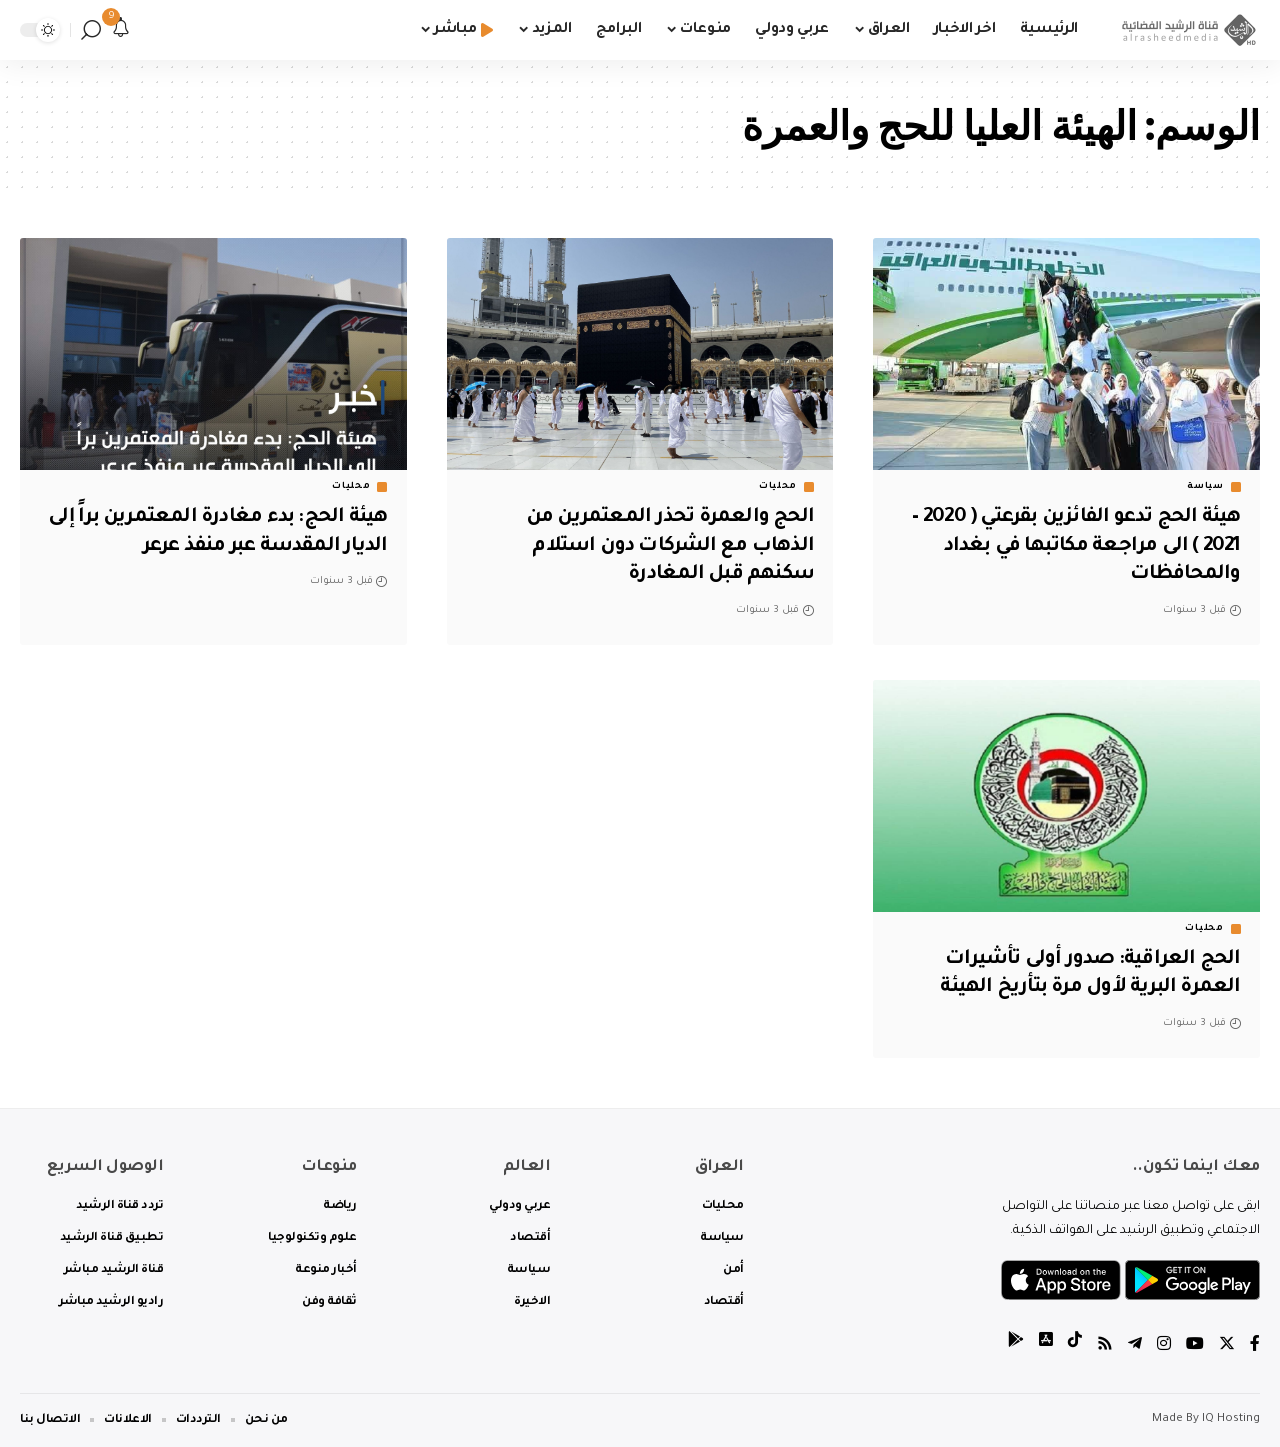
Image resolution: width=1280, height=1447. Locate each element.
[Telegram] (1135, 1346)
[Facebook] (1255, 1346)
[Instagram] (1164, 1346)
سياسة (1205, 487)
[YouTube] (1195, 1346)
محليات (778, 487)
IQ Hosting (1231, 1419)
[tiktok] (1075, 1346)
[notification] (121, 30)
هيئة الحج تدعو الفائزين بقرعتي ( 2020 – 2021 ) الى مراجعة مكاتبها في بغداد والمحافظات (1071, 546)
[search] (91, 30)
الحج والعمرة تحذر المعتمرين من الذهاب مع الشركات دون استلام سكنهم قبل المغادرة (667, 546)
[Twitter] (1227, 1346)
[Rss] (1105, 1346)
